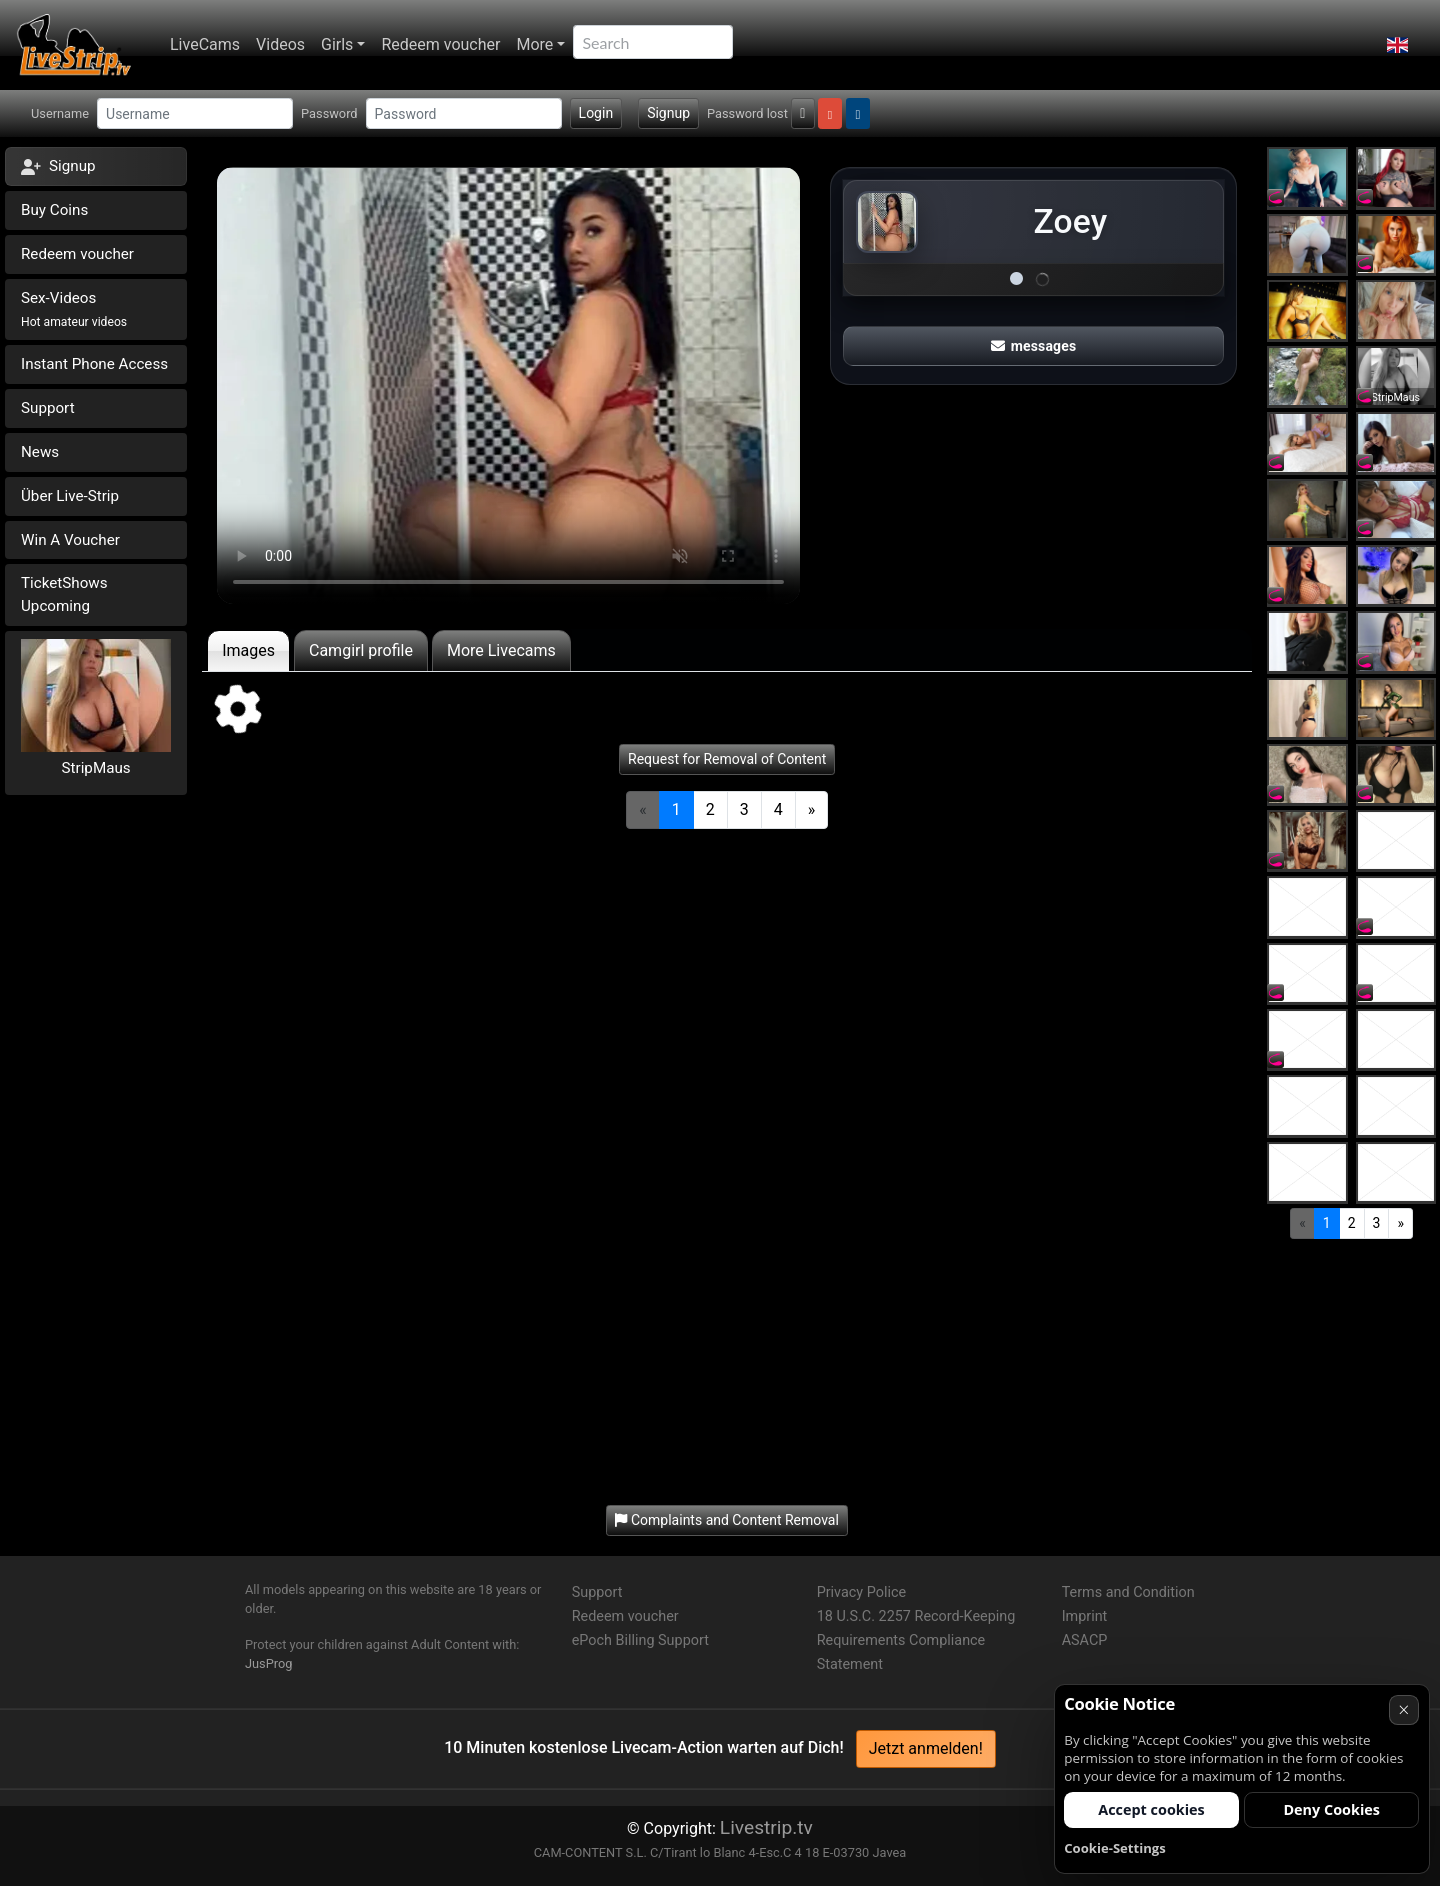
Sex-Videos (74, 309)
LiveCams (205, 44)
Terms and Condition (1128, 1592)
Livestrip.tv (766, 1827)
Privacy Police (861, 1592)
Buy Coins (54, 210)
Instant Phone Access (94, 364)
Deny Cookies (1331, 1809)
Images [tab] (248, 650)
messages (1034, 346)
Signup (668, 113)
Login (596, 113)
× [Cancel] (1403, 1709)
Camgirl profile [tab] (361, 650)
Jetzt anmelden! (926, 1748)
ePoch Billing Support (640, 1640)
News (40, 452)
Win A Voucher (70, 540)
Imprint (1085, 1616)
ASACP (1085, 1640)
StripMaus (96, 768)
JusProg (269, 1663)
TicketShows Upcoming (64, 594)
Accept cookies (1151, 1809)
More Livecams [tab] (501, 650)
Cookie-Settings (1115, 1848)
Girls (337, 44)
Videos (280, 44)
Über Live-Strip (70, 496)
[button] (1397, 45)
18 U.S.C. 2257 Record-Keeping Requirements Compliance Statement (916, 1640)
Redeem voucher (440, 44)
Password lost (747, 113)
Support (48, 408)
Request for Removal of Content (727, 759)
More (534, 44)
